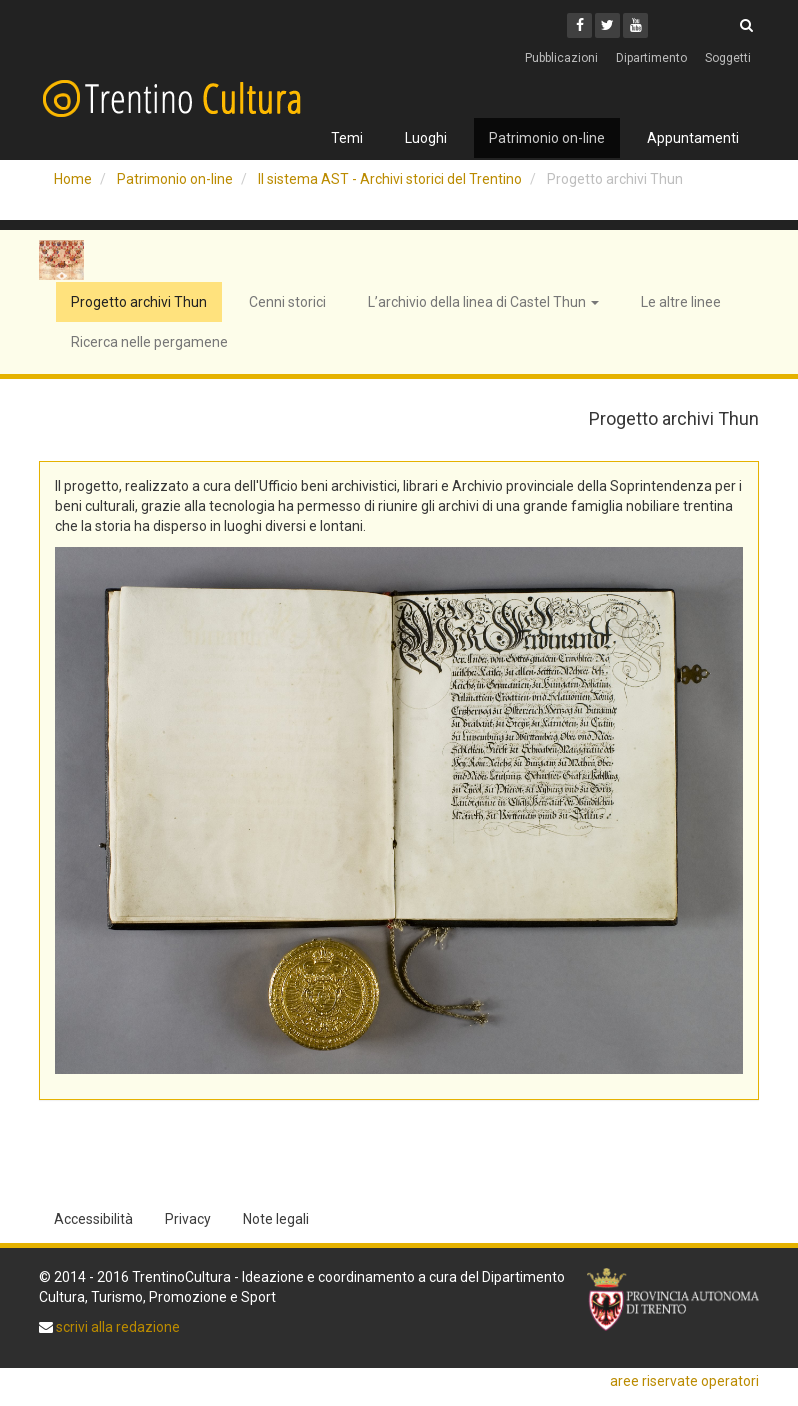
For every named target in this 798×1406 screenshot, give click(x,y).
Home (73, 179)
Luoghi (426, 138)
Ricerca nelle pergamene (149, 342)
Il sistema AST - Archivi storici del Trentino (390, 179)
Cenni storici (287, 302)
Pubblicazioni (561, 58)
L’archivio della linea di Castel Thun (483, 302)
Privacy (188, 1219)
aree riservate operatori (684, 1381)
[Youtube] (635, 25)
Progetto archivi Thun (139, 302)
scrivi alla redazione (116, 1327)
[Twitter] (607, 25)
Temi (347, 138)
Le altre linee (681, 302)
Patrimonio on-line (547, 138)
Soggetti (728, 58)
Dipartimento (651, 58)
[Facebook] (579, 25)
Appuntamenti (693, 138)
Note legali (276, 1219)
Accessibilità (93, 1219)
